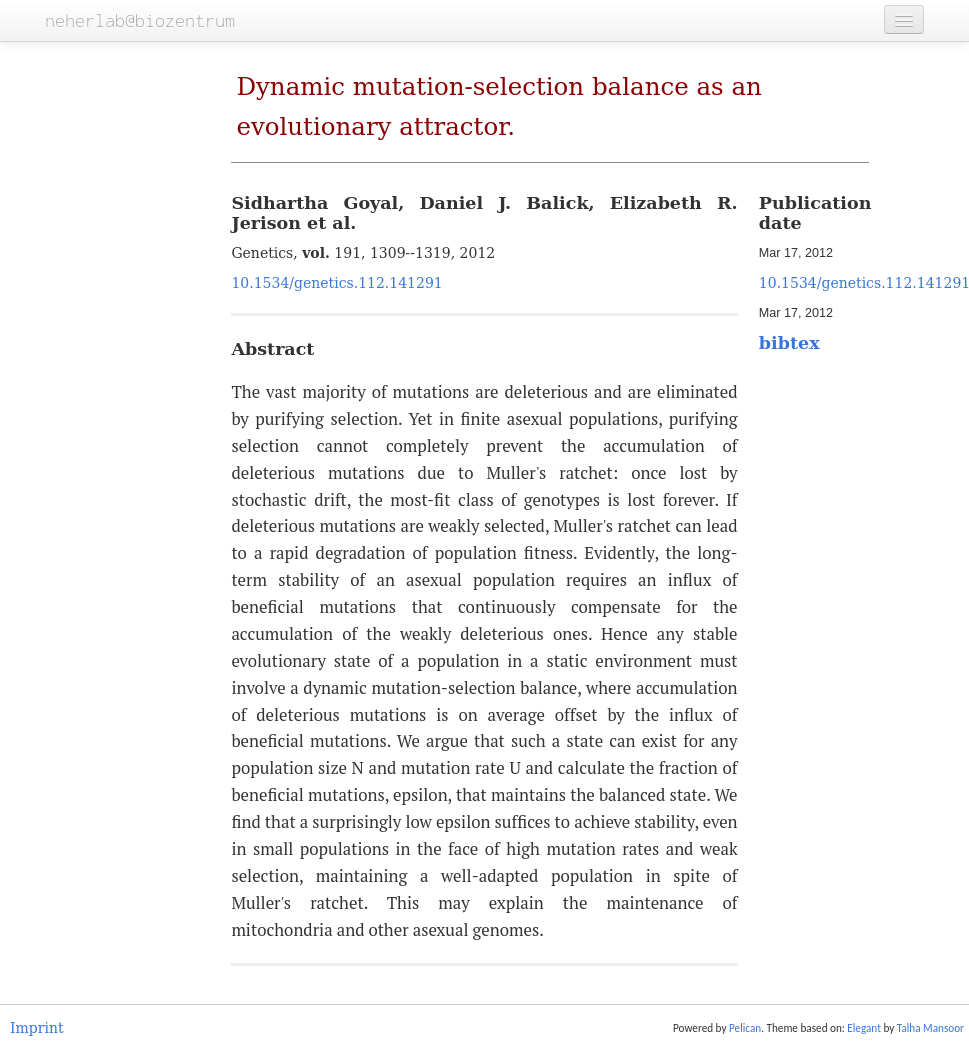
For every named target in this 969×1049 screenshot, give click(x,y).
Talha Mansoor (930, 1028)
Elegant (864, 1028)
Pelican (745, 1028)
